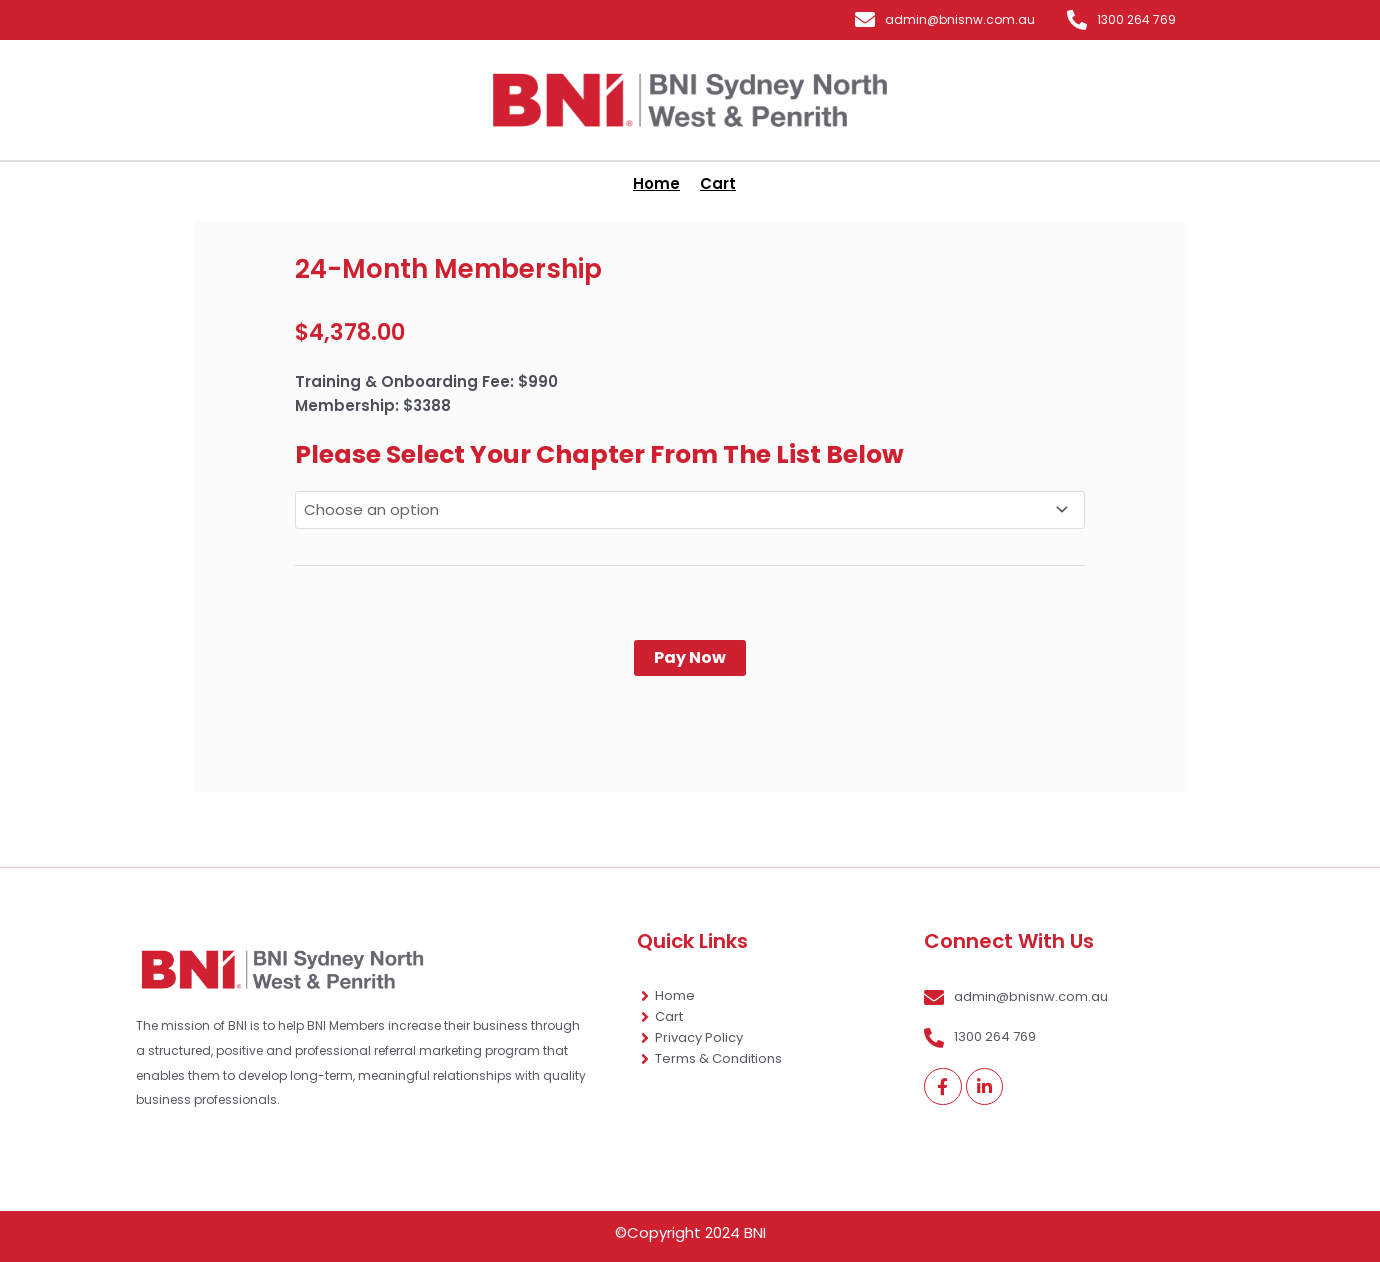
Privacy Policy (699, 1037)
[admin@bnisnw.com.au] (865, 20)
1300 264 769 (1136, 19)
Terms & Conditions (718, 1058)
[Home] (645, 996)
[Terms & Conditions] (645, 1059)
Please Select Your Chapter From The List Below (599, 454)
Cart (669, 1016)
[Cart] (645, 1017)
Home (675, 995)
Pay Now (690, 657)
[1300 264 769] (1077, 20)
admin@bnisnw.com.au (960, 19)
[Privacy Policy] (645, 1038)
